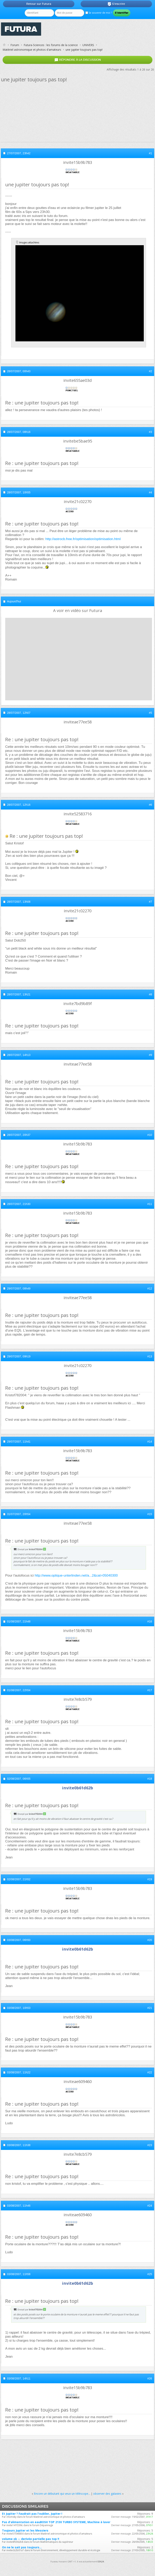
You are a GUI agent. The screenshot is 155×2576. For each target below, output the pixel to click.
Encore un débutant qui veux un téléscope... (62, 2493)
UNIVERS (88, 45)
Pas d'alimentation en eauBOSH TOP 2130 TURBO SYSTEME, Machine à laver (56, 2522)
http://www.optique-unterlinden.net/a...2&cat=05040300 (76, 1575)
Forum (14, 45)
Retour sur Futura (38, 4)
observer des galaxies (107, 2493)
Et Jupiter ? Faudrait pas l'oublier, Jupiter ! (32, 2514)
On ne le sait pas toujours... (22, 2547)
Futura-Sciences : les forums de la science (51, 45)
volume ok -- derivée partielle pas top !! (30, 2539)
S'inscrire (116, 4)
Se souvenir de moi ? (98, 12)
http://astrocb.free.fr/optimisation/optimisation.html (83, 539)
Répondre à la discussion (77, 60)
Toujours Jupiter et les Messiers (25, 2530)
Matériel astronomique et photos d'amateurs (32, 49)
